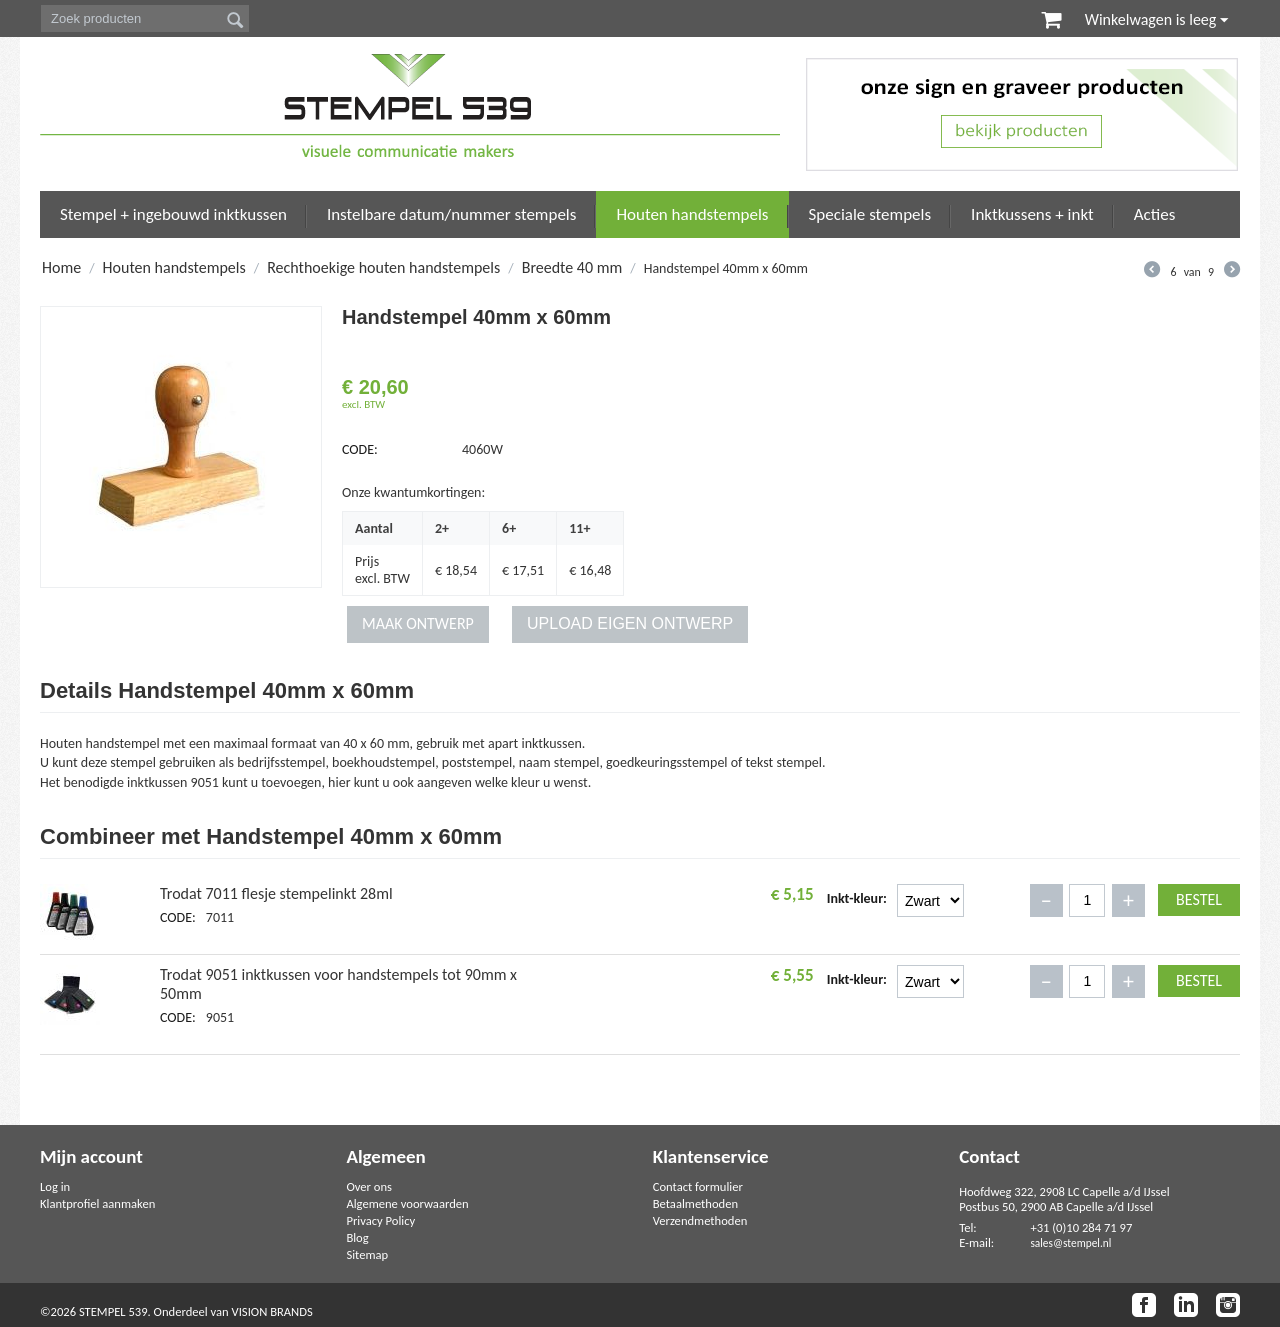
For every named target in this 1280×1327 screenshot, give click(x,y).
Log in (55, 1186)
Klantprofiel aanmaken (97, 1203)
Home (61, 267)
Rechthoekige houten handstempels (383, 267)
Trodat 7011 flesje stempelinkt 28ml (276, 893)
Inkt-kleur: (857, 898)
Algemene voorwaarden (407, 1203)
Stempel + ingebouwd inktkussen (173, 214)
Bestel (1199, 899)
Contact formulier (698, 1186)
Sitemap (367, 1254)
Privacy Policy (380, 1220)
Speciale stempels (870, 214)
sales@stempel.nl (1070, 1243)
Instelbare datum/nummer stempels (452, 214)
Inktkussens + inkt (1032, 214)
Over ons (369, 1186)
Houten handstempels (692, 214)
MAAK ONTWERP (418, 623)
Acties (1155, 214)
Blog (357, 1237)
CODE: (360, 449)
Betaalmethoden (695, 1203)
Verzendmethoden (700, 1220)
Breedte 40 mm (572, 267)
